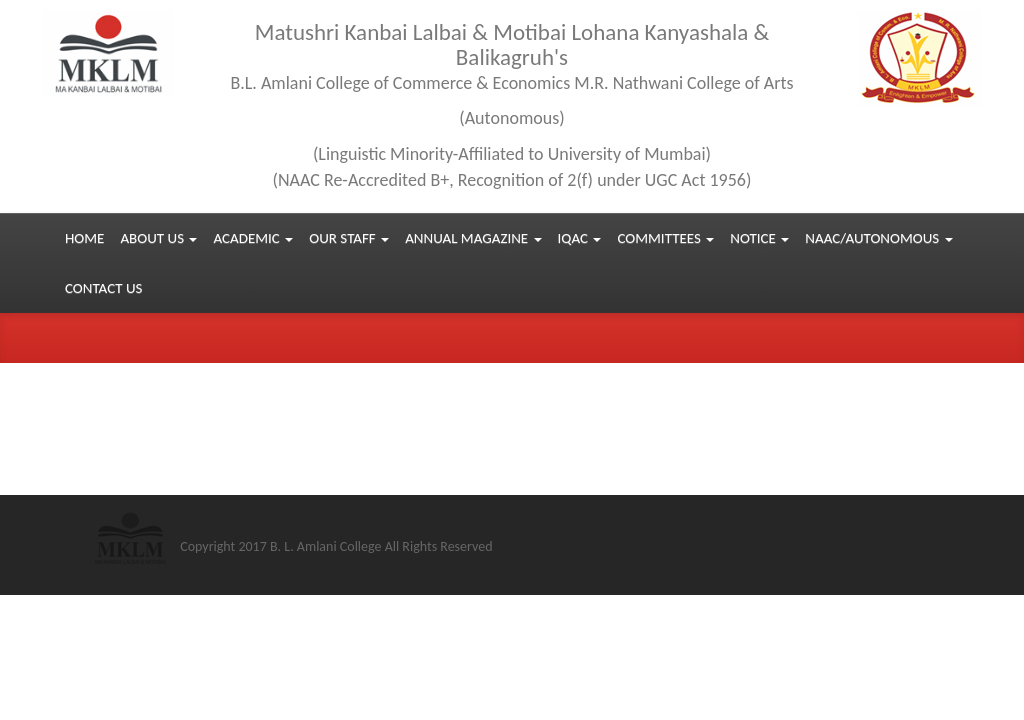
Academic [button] (253, 238)
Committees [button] (665, 238)
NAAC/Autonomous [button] (878, 238)
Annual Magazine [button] (473, 238)
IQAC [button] (580, 238)
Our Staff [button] (349, 238)
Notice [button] (759, 238)
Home (84, 238)
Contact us (103, 288)
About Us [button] (158, 238)
